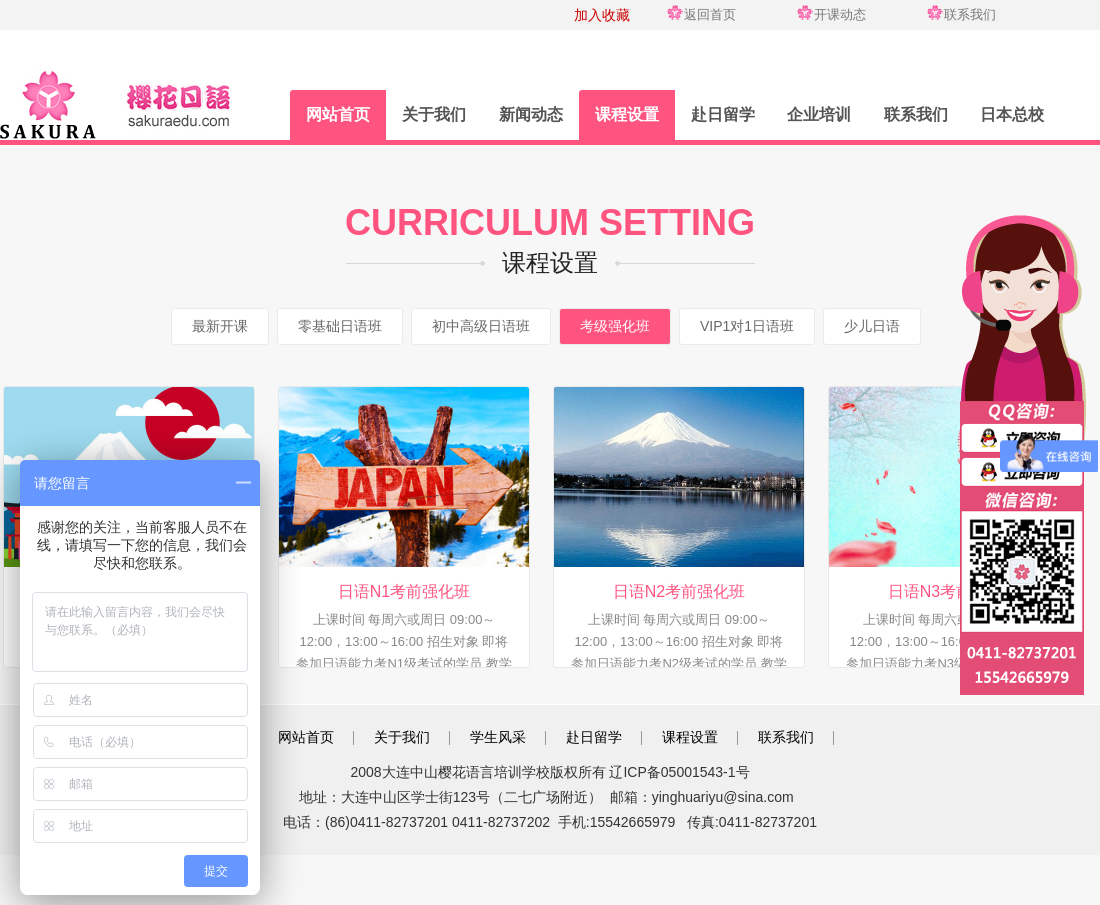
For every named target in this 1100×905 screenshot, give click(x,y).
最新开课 (220, 326)
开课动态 (840, 14)
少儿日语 (872, 326)
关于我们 (434, 114)
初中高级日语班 (481, 326)
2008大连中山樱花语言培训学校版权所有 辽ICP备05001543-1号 (549, 772)
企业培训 (819, 114)
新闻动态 (531, 114)
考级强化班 (615, 326)
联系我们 (970, 14)
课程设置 (627, 114)
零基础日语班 (340, 326)
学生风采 (498, 737)
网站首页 (338, 114)
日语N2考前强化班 (679, 591)
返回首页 (710, 14)
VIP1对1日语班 (747, 326)
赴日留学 (723, 114)
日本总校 (1012, 114)
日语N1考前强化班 (404, 591)
